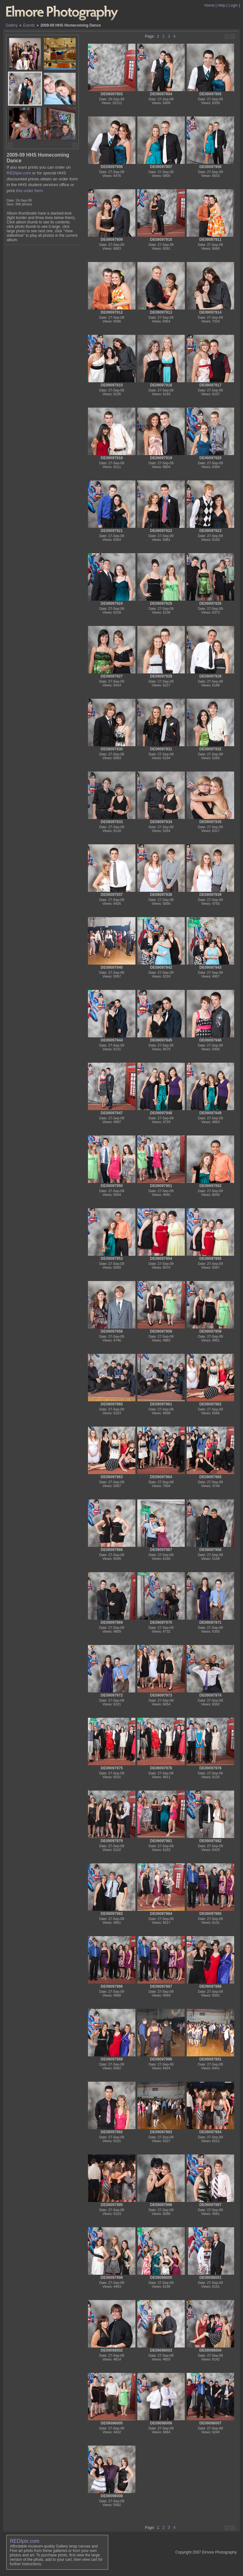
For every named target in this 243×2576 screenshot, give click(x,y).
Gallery (12, 25)
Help (222, 5)
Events (29, 25)
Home (209, 5)
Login (233, 5)
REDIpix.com (19, 173)
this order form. (30, 190)
